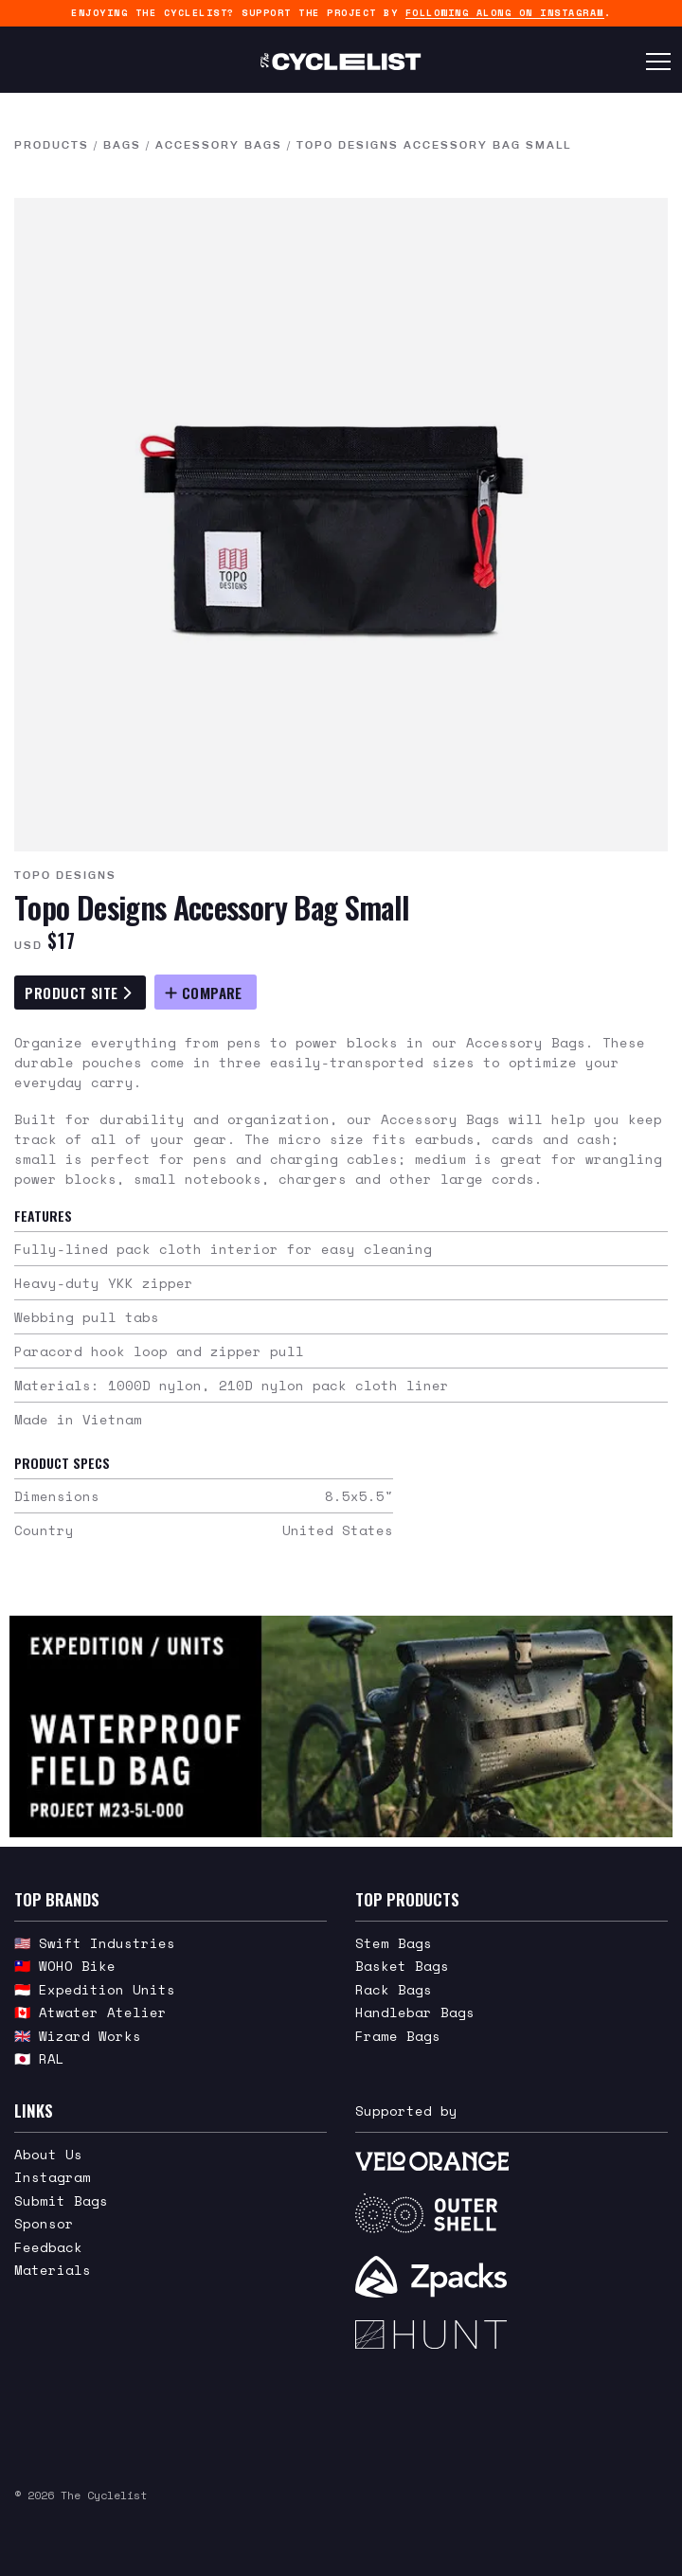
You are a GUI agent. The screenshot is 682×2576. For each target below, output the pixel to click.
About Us (48, 2154)
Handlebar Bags (415, 2012)
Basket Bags (402, 1966)
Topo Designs (65, 875)
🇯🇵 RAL (39, 2058)
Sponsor (44, 2223)
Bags (122, 145)
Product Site (78, 992)
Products (51, 145)
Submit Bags (61, 2200)
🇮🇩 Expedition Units (94, 1989)
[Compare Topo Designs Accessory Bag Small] (205, 992)
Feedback (48, 2247)
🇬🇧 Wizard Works (77, 2036)
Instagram (52, 2177)
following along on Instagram (504, 13)
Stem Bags (393, 1943)
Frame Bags (397, 2036)
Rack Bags (393, 1989)
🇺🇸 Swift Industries (94, 1943)
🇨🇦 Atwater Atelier (90, 2012)
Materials (52, 2270)
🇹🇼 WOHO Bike (65, 1966)
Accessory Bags (218, 145)
